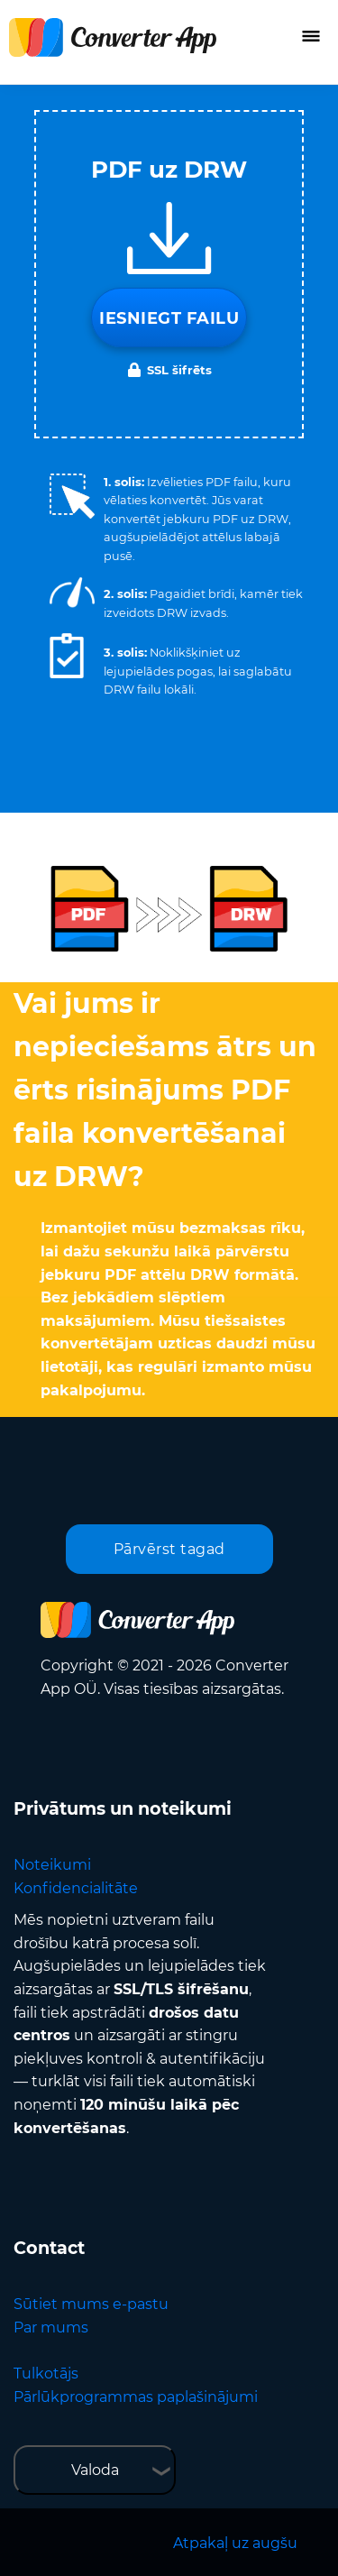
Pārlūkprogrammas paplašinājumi (136, 2397)
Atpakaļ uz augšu (235, 2543)
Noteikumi (52, 1864)
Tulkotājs (46, 2373)
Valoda (95, 2470)
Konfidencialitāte (76, 1888)
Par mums (51, 2327)
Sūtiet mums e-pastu (91, 2304)
